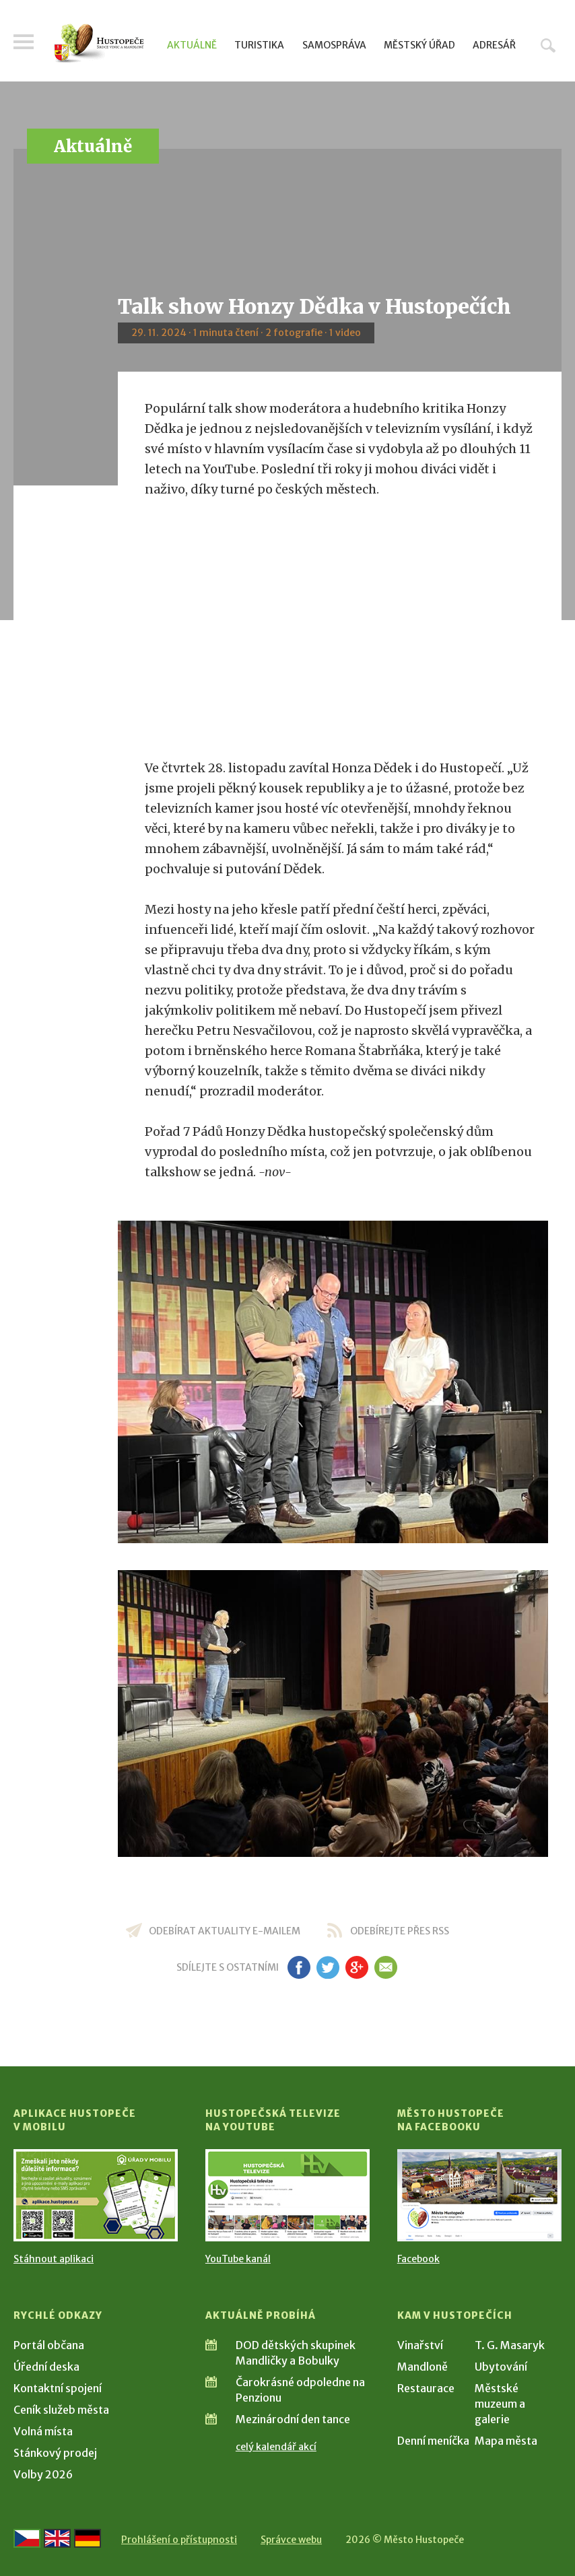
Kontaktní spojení (57, 2388)
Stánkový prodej (55, 2453)
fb (299, 1967)
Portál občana (48, 2345)
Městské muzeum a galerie (500, 2403)
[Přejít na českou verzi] (26, 2538)
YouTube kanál (238, 2259)
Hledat (548, 45)
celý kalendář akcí (276, 2447)
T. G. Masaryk (510, 2345)
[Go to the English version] (57, 2538)
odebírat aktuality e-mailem (224, 1931)
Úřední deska (46, 2366)
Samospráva (334, 45)
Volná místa (43, 2431)
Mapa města (506, 2440)
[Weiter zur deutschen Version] (87, 2538)
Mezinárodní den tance (293, 2419)
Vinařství (420, 2345)
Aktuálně (192, 45)
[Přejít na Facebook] (479, 2195)
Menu (23, 41)
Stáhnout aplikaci (53, 2259)
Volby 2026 (43, 2474)
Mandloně (422, 2366)
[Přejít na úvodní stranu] (99, 43)
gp (356, 1967)
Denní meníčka (433, 2440)
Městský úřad (419, 45)
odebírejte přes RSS (399, 1931)
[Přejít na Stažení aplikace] (95, 2195)
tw (327, 1967)
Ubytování (501, 2366)
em (385, 1967)
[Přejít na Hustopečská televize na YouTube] (287, 2195)
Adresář (494, 45)
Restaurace (425, 2388)
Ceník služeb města (61, 2409)
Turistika (259, 45)
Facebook (418, 2259)
